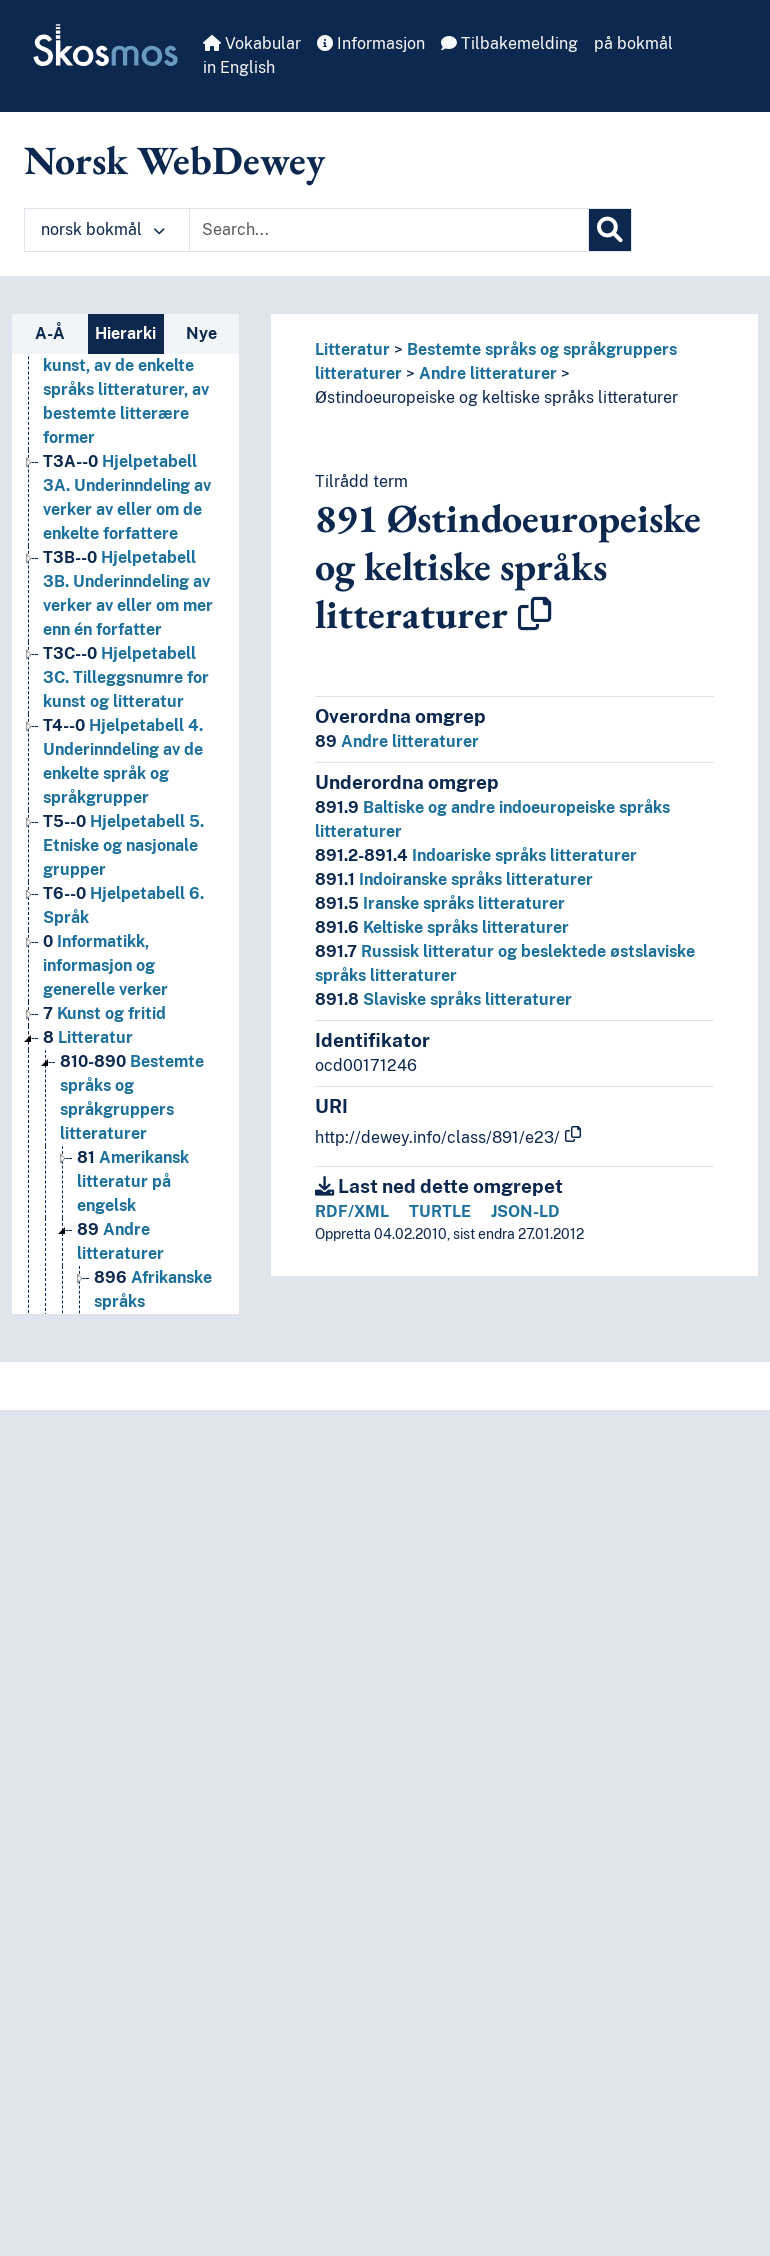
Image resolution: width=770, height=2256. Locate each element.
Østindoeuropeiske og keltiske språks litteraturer (496, 397)
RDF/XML (352, 1211)
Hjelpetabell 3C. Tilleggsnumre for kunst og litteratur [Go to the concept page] (126, 677)
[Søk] (610, 230)
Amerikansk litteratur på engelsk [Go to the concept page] (133, 1181)
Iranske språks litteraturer (440, 903)
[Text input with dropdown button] (389, 230)
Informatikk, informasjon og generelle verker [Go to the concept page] (105, 965)
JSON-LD (525, 1211)
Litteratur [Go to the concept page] (88, 1037)
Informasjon (371, 43)
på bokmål (633, 43)
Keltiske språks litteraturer (442, 927)
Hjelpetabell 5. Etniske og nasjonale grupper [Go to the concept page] (123, 845)
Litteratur (352, 349)
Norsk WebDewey (174, 160)
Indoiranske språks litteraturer (454, 879)
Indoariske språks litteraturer (476, 855)
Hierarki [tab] (125, 333)
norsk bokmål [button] (103, 229)
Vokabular (252, 43)
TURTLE (440, 1211)
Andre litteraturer (488, 373)
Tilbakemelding (509, 43)
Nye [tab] (201, 333)
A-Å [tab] (50, 333)
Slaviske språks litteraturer (443, 999)
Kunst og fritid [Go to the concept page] (104, 1013)
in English (239, 67)
